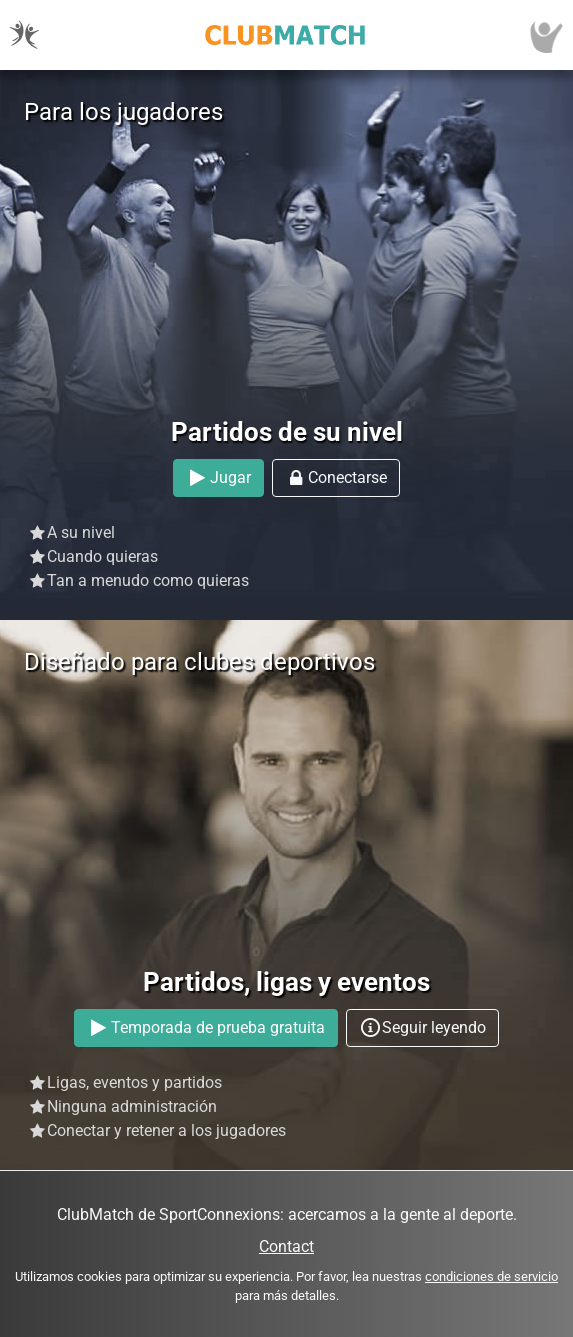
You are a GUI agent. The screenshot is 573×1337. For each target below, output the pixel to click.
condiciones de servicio (491, 1276)
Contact (286, 1246)
